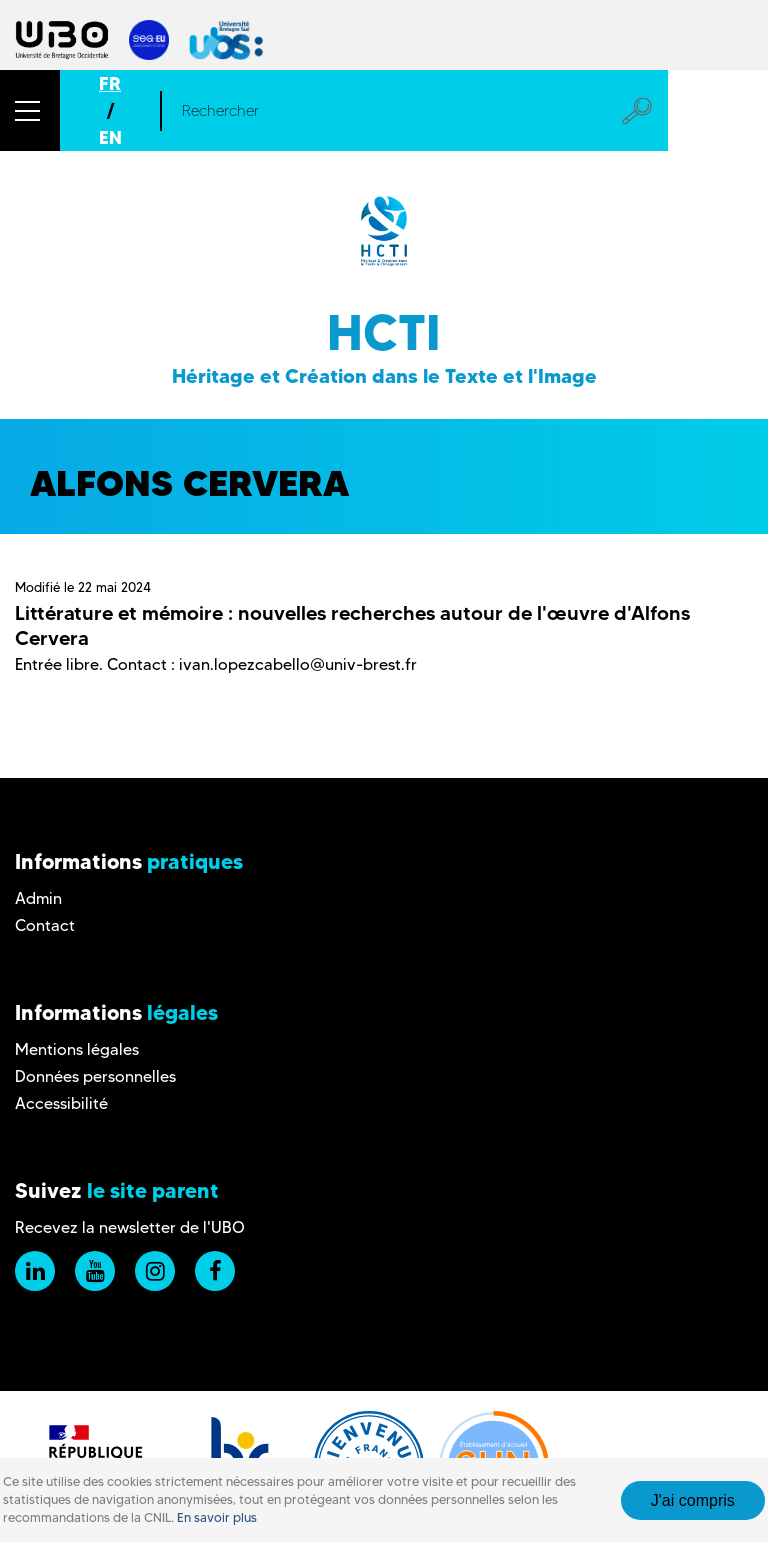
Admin (38, 898)
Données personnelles (95, 1076)
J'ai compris (693, 1500)
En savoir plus (217, 1517)
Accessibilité (61, 1103)
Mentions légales (77, 1049)
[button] (30, 110)
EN (110, 137)
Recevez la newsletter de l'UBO (130, 1227)
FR (110, 83)
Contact (45, 925)
